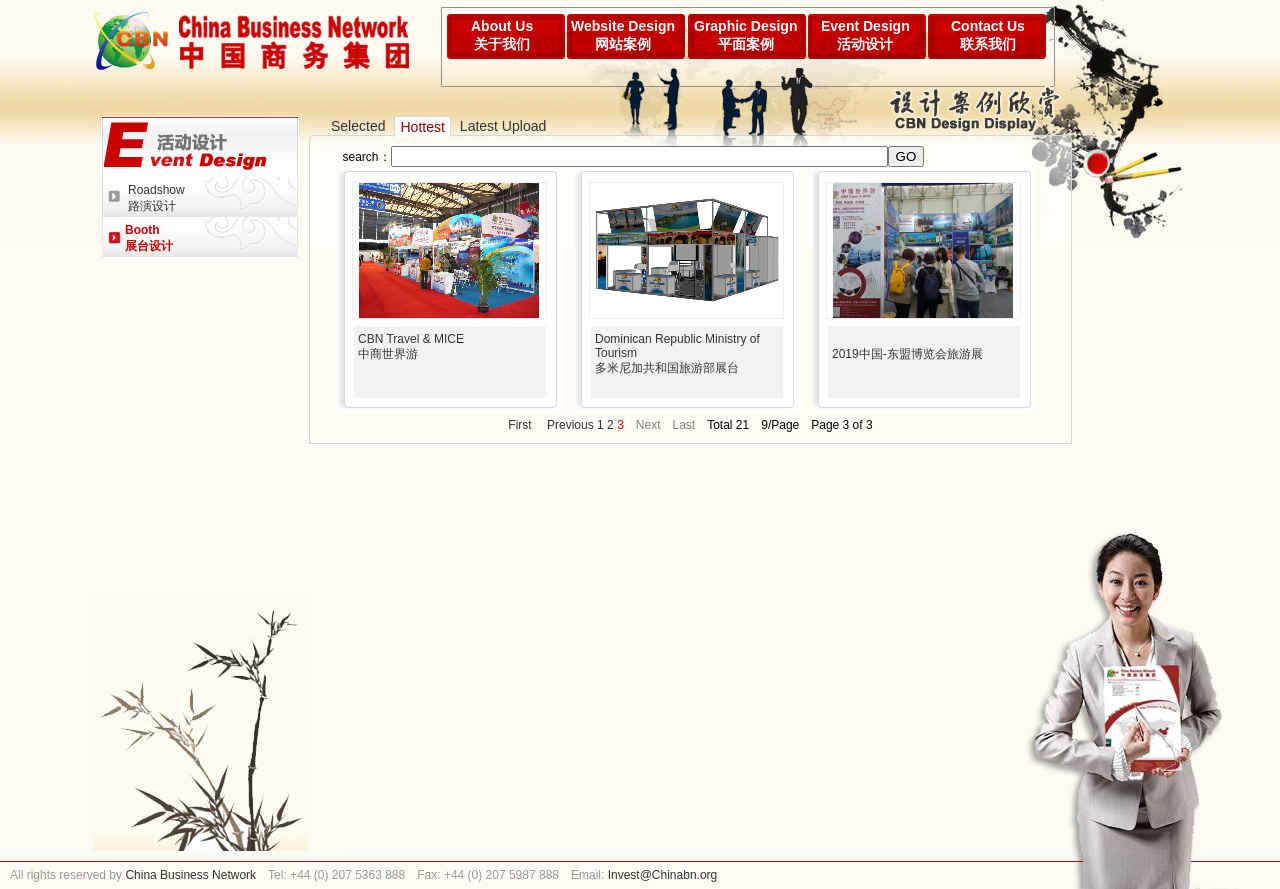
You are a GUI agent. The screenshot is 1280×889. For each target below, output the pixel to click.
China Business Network (189, 875)
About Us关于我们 (502, 35)
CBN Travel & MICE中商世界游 (411, 346)
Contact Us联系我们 (988, 35)
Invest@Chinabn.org (663, 875)
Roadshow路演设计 (156, 198)
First (519, 425)
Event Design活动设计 (865, 35)
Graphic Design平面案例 (745, 35)
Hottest (422, 127)
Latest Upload (503, 126)
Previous (570, 425)
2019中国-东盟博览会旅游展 (907, 354)
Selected (358, 126)
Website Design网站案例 (623, 35)
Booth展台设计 (149, 238)
